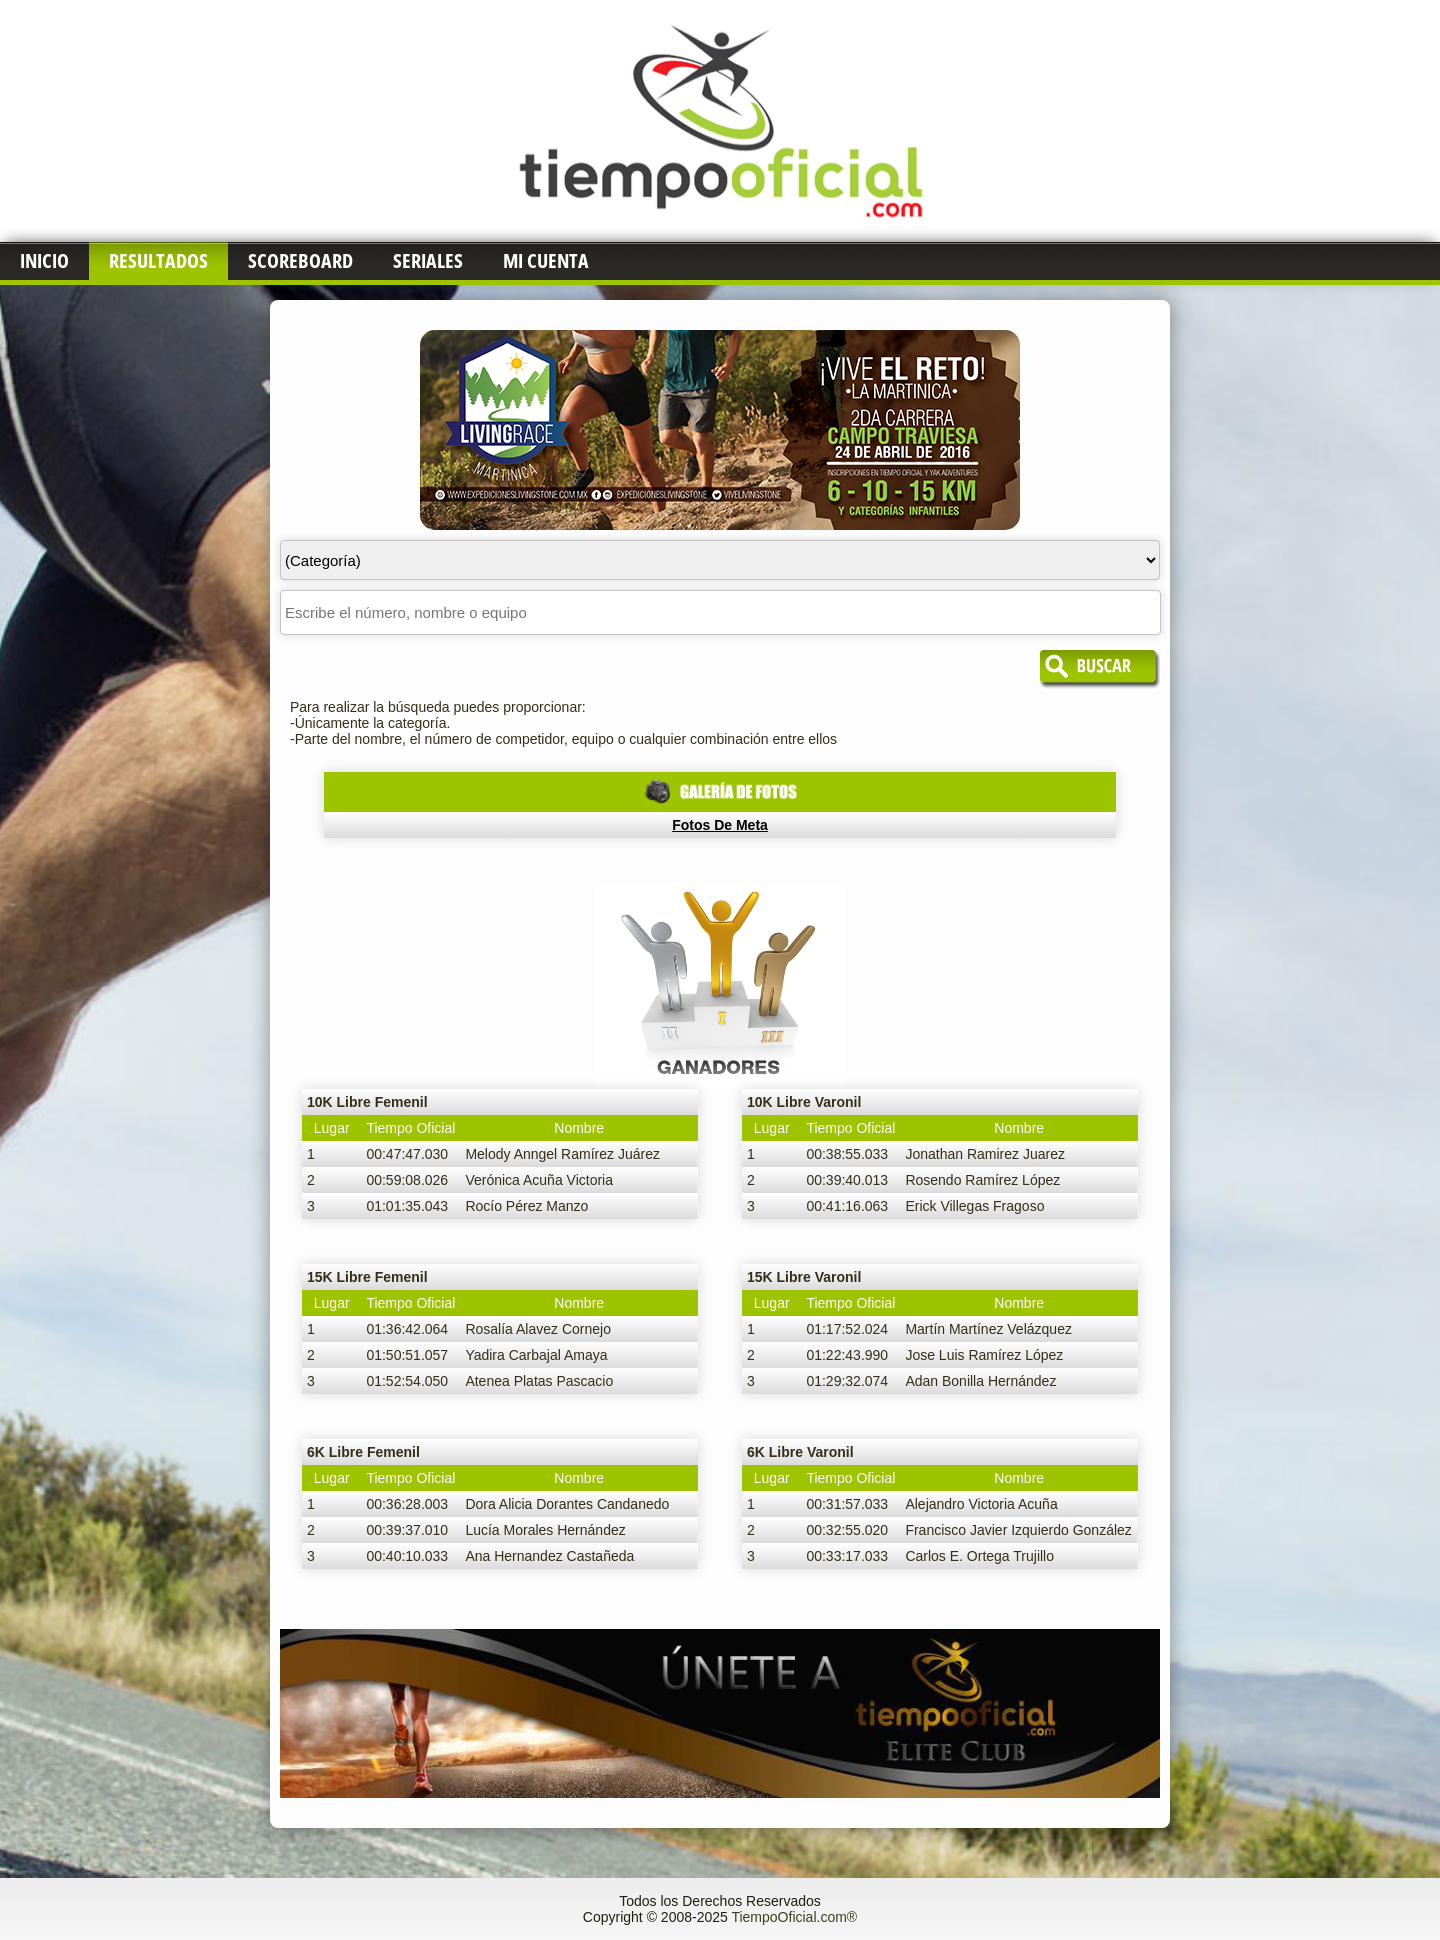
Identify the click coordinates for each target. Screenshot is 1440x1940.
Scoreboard (300, 260)
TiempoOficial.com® (794, 1917)
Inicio (44, 260)
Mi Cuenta (546, 260)
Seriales (428, 260)
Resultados (158, 260)
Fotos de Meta (720, 825)
